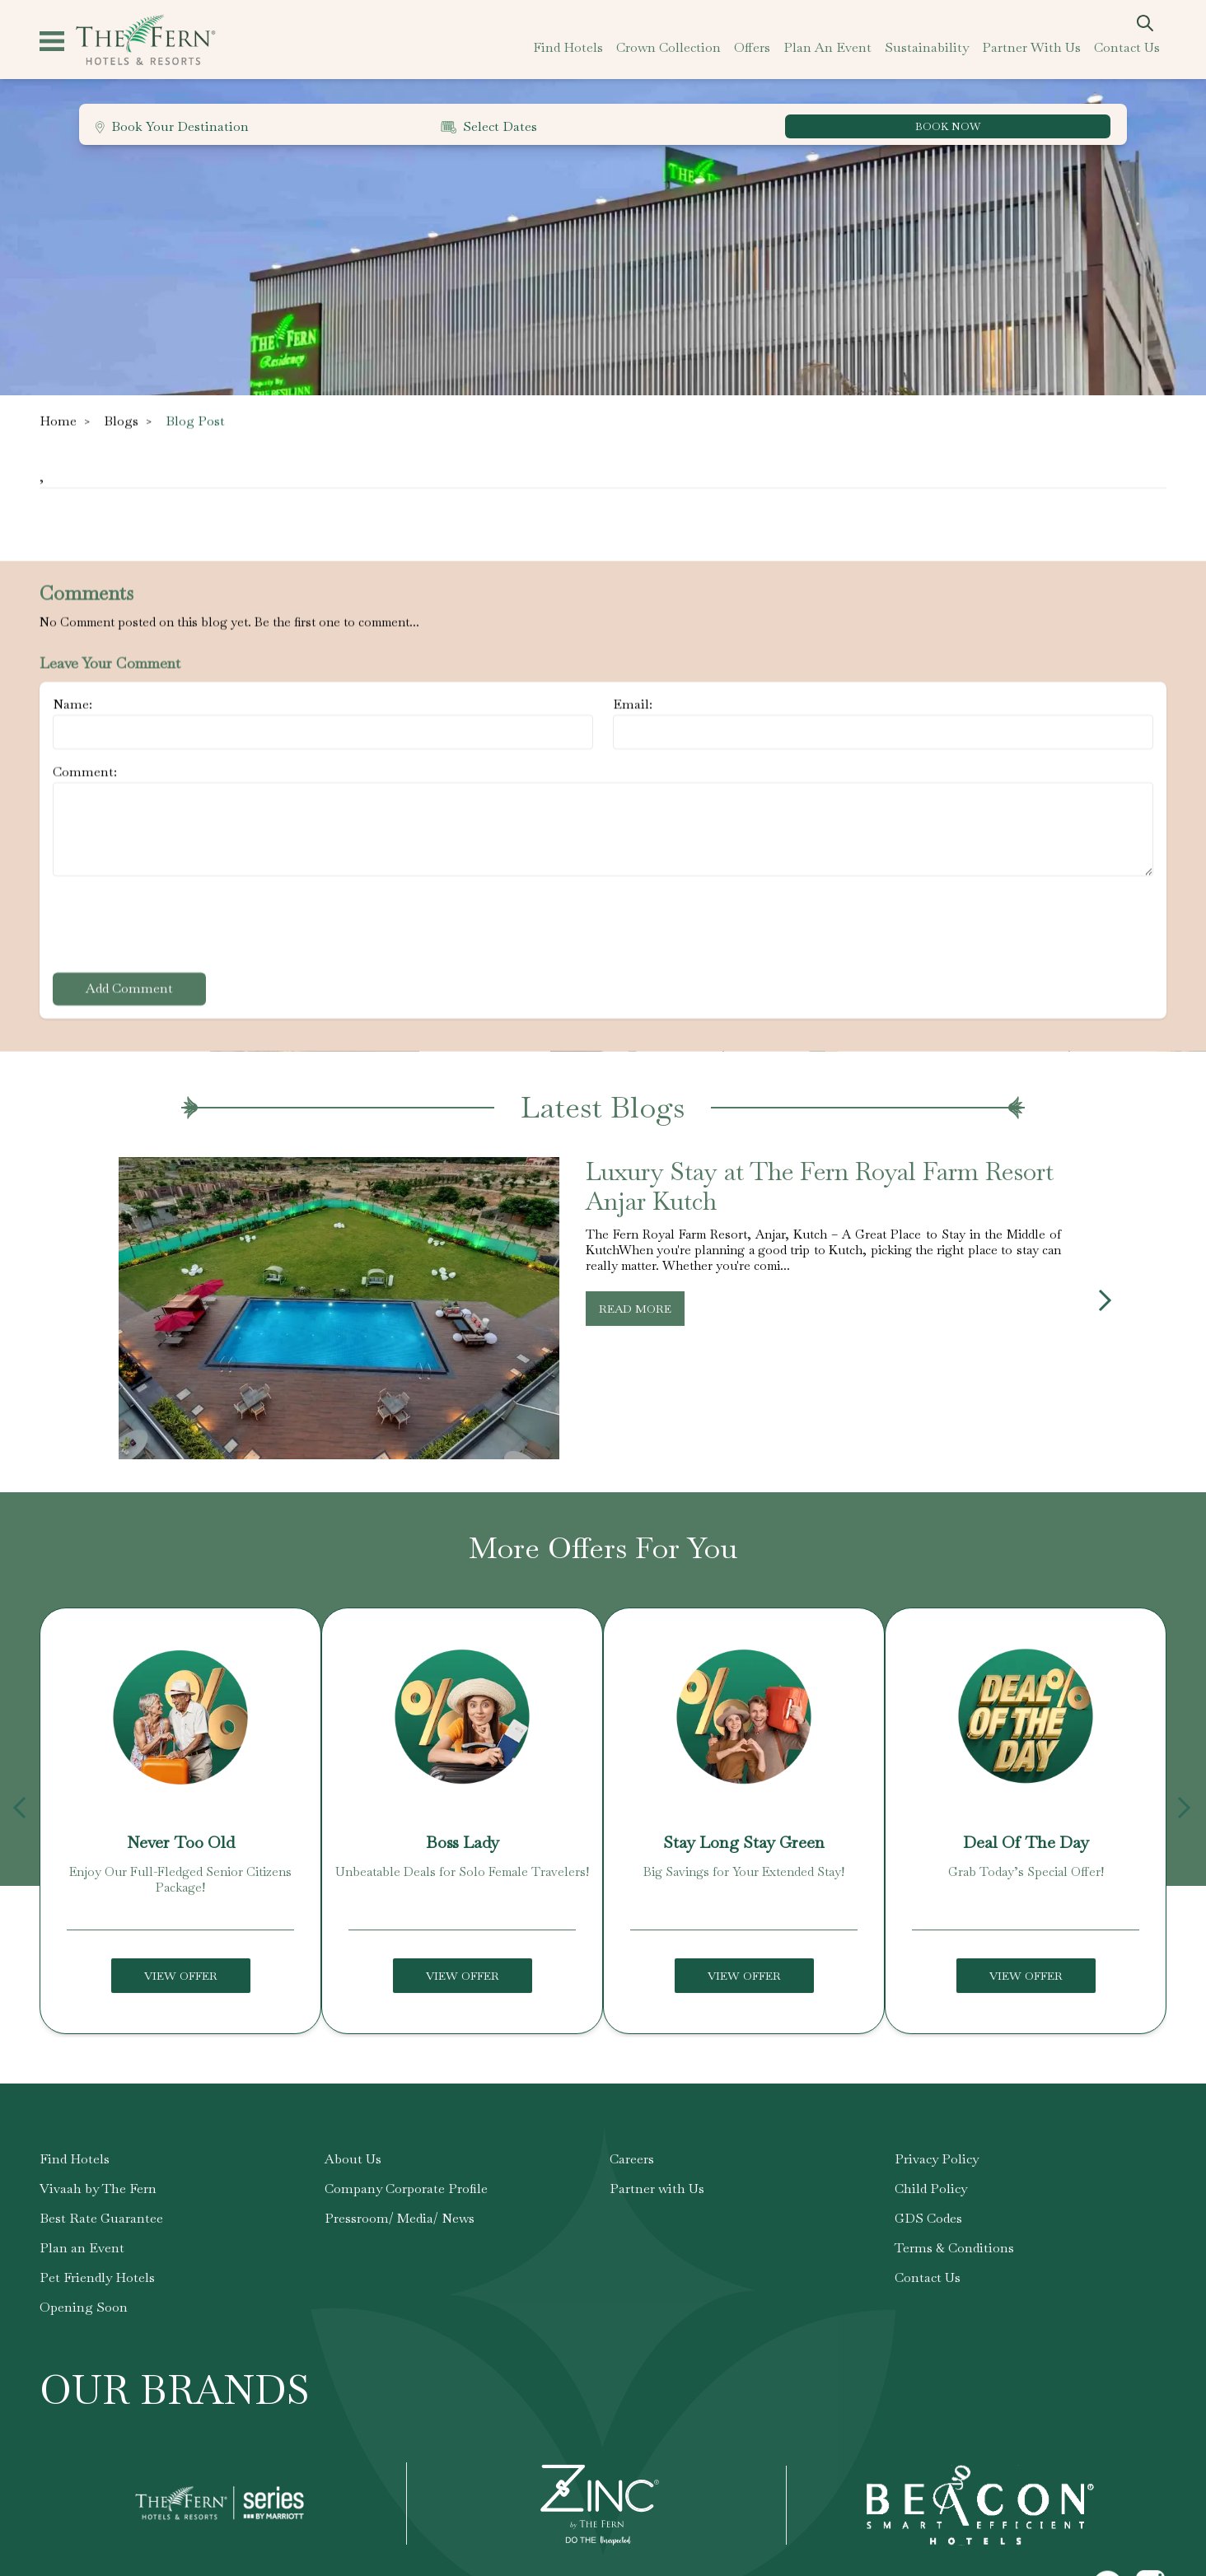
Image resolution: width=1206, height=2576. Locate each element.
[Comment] (603, 829)
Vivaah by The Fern (98, 2224)
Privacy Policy (937, 2195)
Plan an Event (82, 2284)
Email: (632, 704)
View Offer (180, 2011)
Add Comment (129, 988)
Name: (72, 704)
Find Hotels (75, 2195)
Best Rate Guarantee (101, 2254)
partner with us (1031, 47)
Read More (635, 1344)
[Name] (323, 732)
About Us (353, 2195)
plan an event (827, 47)
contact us (1127, 47)
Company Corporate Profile (406, 2224)
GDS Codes (928, 2254)
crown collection (668, 47)
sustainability (927, 47)
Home (58, 421)
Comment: (85, 772)
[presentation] (178, 927)
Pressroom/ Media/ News (399, 2254)
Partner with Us (657, 2224)
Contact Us (928, 2313)
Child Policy (931, 2224)
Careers (632, 2195)
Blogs (121, 421)
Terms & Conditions (954, 2284)
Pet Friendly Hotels (97, 2313)
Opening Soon (84, 2343)
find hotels (568, 47)
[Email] (883, 732)
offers (752, 47)
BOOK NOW (947, 126)
